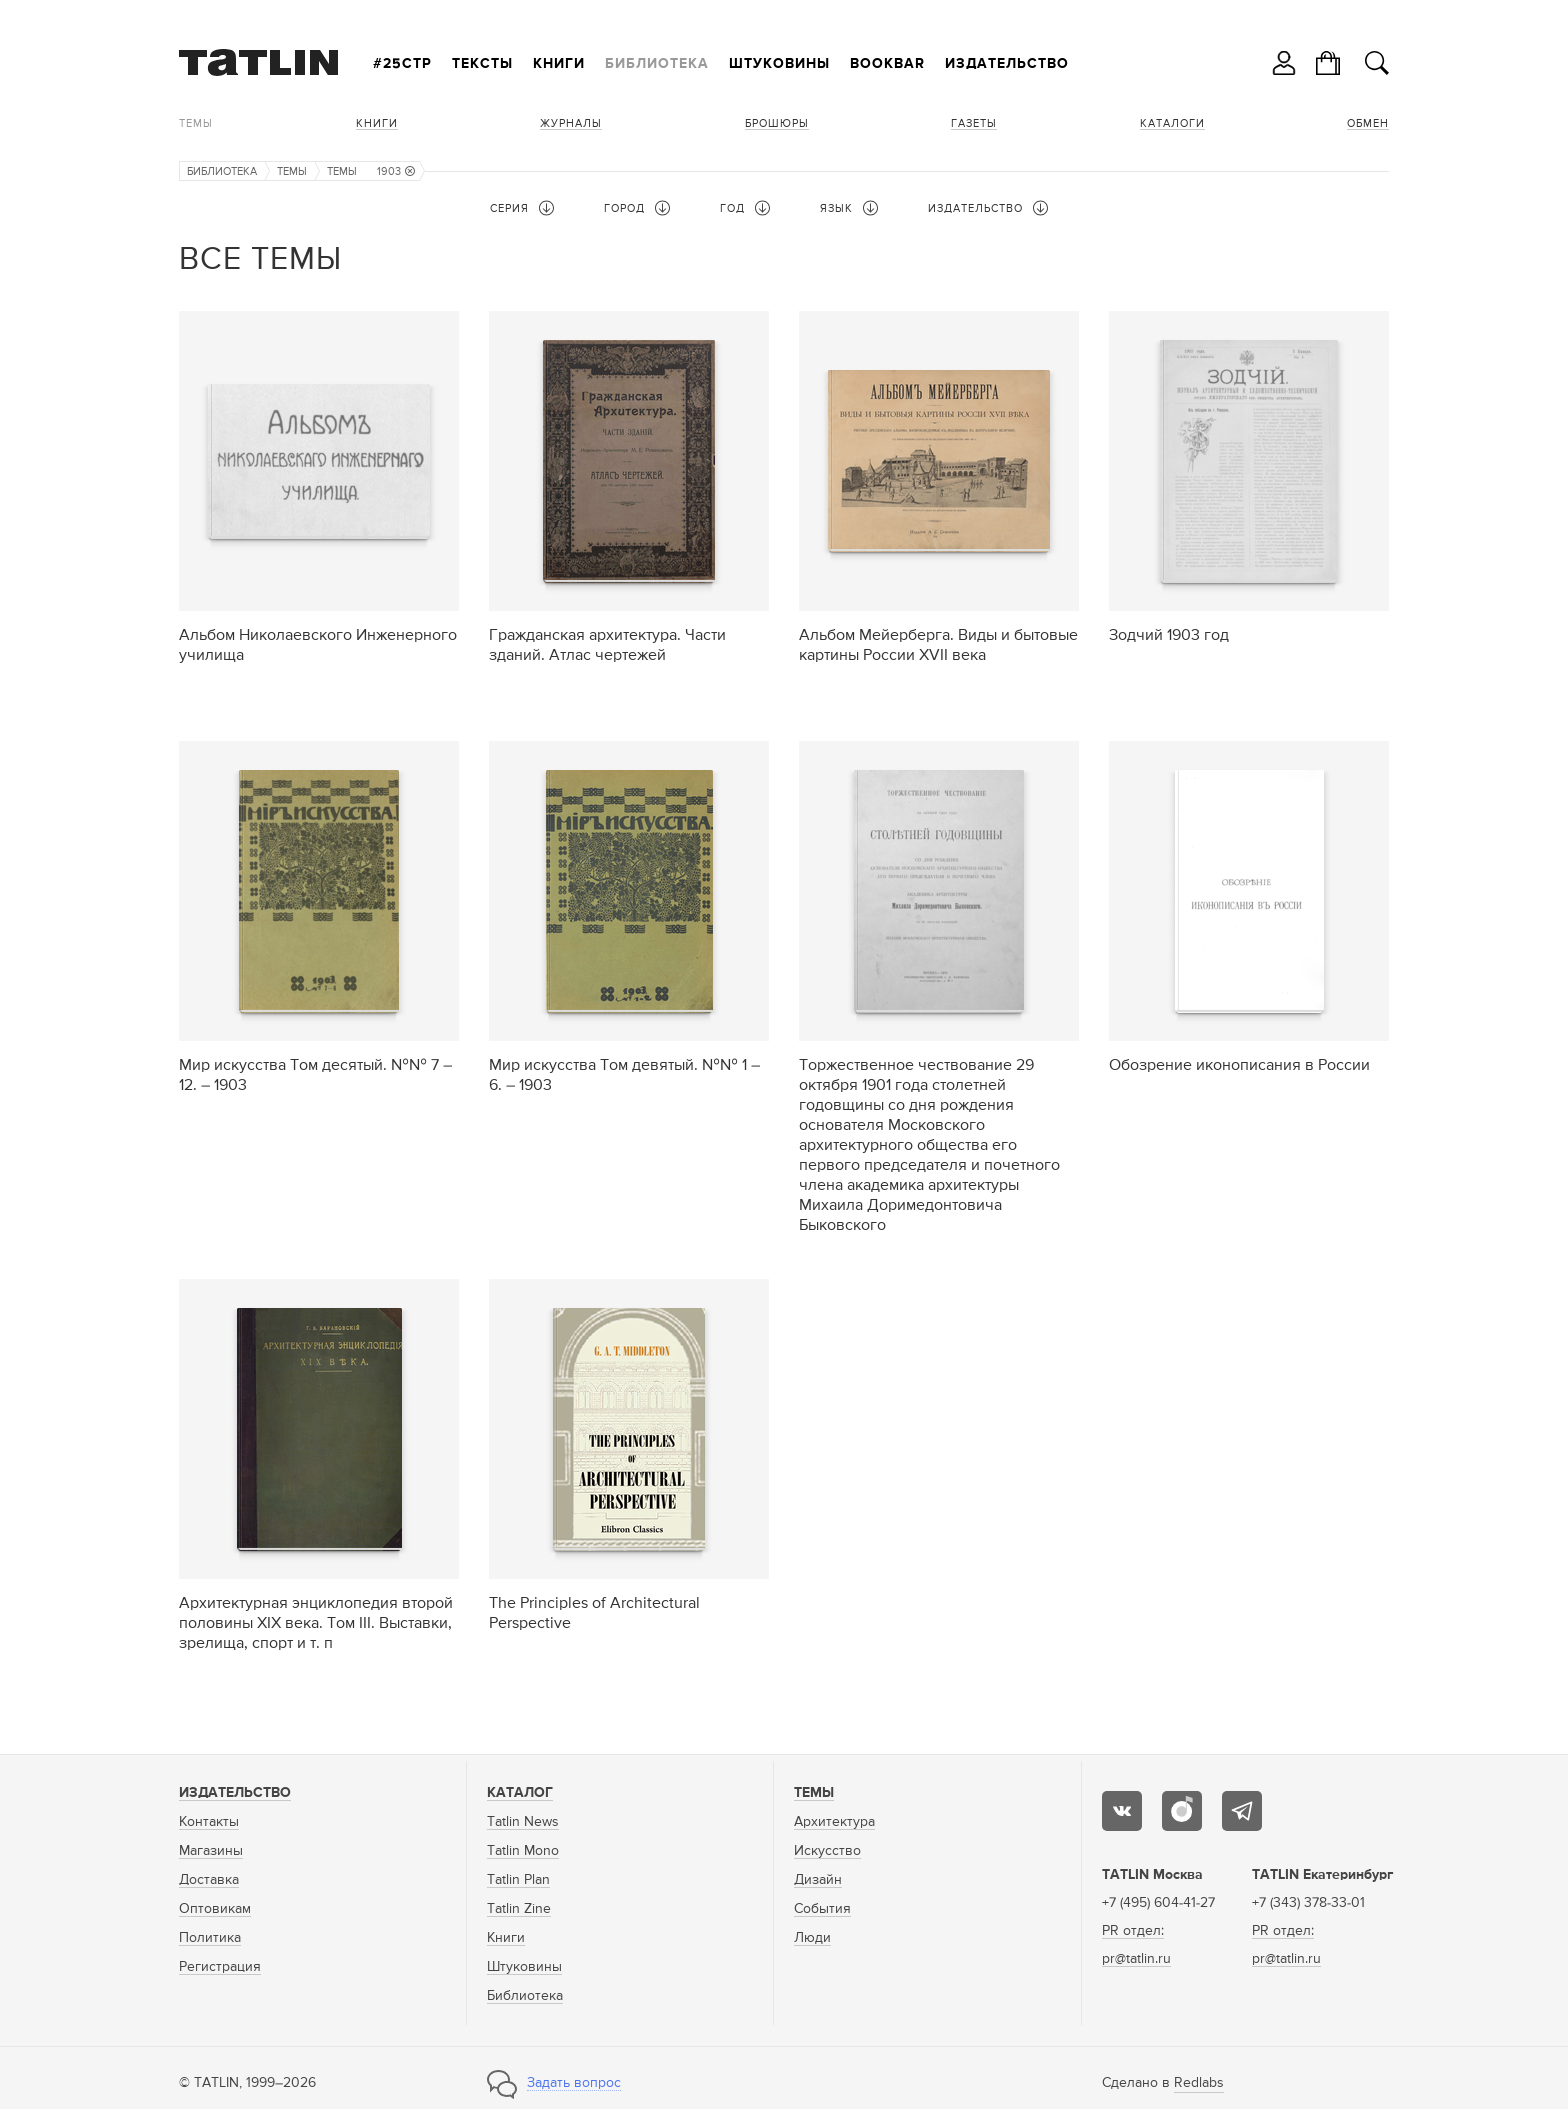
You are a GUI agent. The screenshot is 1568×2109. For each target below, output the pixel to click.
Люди (812, 1938)
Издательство (1007, 64)
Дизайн (818, 1880)
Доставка (209, 1880)
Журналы (571, 123)
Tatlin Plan (518, 1880)
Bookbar (887, 64)
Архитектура (834, 1822)
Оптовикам (215, 1909)
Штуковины (779, 64)
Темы (196, 123)
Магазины (211, 1851)
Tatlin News (523, 1822)
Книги (559, 64)
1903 (396, 171)
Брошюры (777, 123)
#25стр (402, 64)
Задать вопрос (574, 2083)
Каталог (520, 1793)
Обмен (1368, 123)
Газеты (974, 123)
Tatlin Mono (523, 1851)
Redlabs (1199, 2083)
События (822, 1909)
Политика (210, 1938)
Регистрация (220, 1967)
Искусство (827, 1851)
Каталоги (1172, 123)
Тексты (482, 64)
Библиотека (657, 64)
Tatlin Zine (519, 1909)
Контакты (209, 1822)
